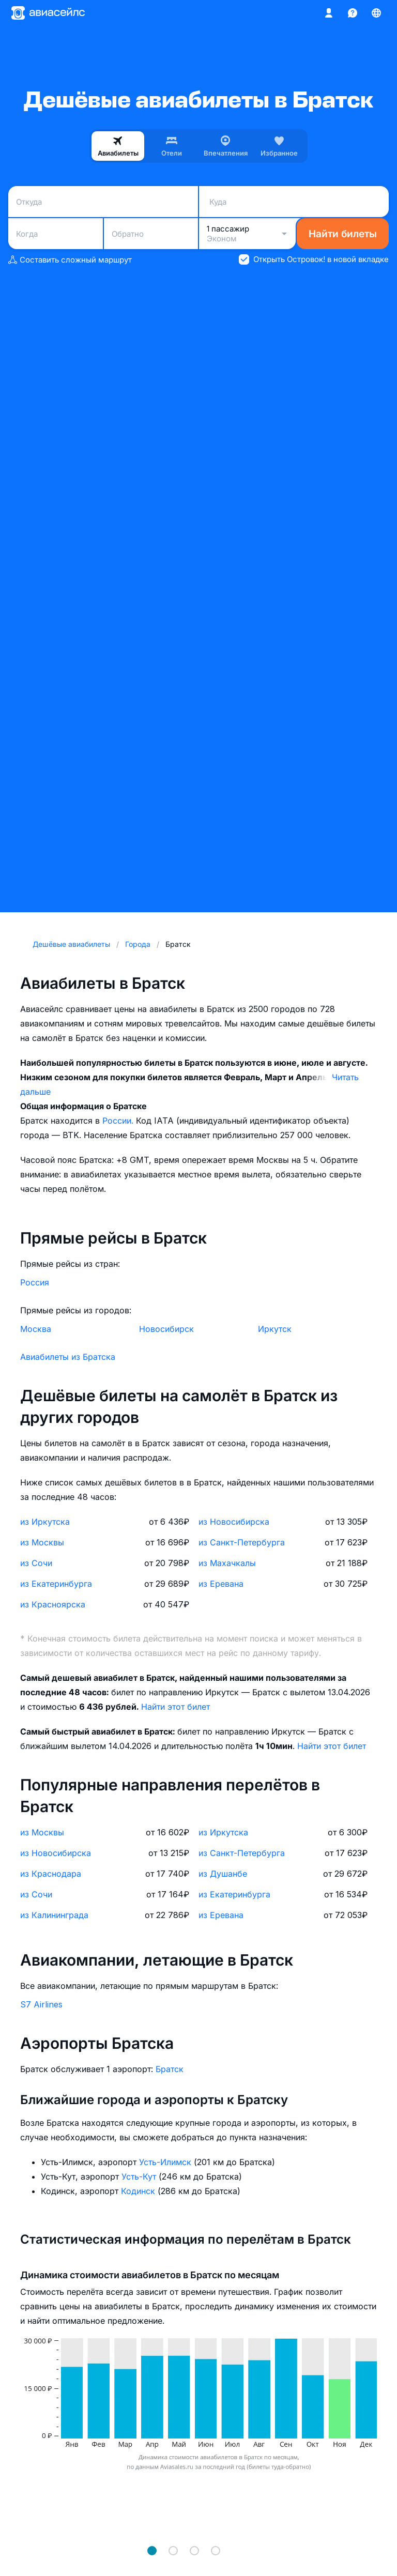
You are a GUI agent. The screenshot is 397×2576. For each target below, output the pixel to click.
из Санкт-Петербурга (241, 1542)
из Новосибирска (233, 1521)
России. (119, 1120)
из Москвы (42, 1542)
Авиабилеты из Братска (67, 1357)
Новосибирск (166, 1329)
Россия (34, 1282)
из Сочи (36, 1563)
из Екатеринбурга (56, 1583)
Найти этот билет (175, 1706)
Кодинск (139, 2191)
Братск (170, 2069)
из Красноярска (52, 1604)
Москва (35, 1329)
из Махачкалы (227, 1563)
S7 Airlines (41, 2004)
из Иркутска (45, 1521)
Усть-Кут (140, 2176)
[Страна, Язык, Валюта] (376, 13)
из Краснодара (50, 1873)
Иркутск (275, 1329)
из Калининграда (54, 1915)
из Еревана (220, 1583)
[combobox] (103, 201)
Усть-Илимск (166, 2162)
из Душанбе (222, 1873)
